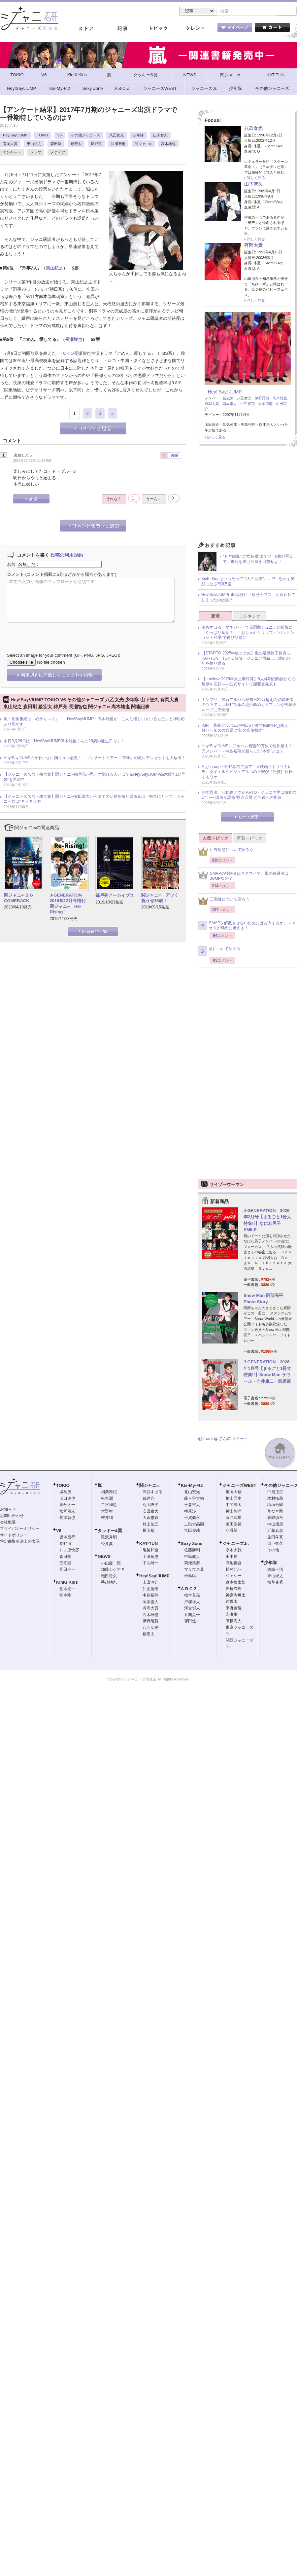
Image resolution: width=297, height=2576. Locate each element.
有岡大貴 (10, 144)
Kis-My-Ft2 (192, 1486)
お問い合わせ (12, 1516)
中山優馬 (275, 1525)
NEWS (104, 1557)
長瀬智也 (118, 144)
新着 (215, 616)
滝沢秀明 (109, 1537)
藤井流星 (234, 1518)
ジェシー (234, 1576)
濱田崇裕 (234, 1525)
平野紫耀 (234, 1608)
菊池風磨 (192, 1563)
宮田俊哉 (192, 1531)
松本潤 (107, 1499)
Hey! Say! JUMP (225, 392)
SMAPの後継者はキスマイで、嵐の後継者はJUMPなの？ (243, 877)
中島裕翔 (247, 404)
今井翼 (107, 1544)
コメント (15, 574)
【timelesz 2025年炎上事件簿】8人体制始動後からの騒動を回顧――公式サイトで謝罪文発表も (249, 682)
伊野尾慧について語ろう (225, 852)
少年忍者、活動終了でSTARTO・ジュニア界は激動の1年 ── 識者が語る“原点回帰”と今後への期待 (249, 796)
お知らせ (8, 1510)
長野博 (65, 1544)
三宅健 (65, 1563)
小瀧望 (232, 1531)
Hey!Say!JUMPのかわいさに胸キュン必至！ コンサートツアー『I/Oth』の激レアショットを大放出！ (94, 758)
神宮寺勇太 (236, 1596)
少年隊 (138, 136)
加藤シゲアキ (113, 1570)
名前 (11, 565)
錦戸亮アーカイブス (114, 896)
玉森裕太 (192, 1505)
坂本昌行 (67, 1537)
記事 (122, 29)
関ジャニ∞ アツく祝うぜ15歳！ (160, 898)
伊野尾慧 (262, 399)
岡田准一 (67, 1570)
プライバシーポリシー (20, 1529)
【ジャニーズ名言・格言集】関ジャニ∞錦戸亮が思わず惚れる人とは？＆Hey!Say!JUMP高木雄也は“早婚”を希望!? (94, 778)
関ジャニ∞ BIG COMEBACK (18, 898)
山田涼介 (150, 1583)
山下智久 (160, 136)
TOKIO (42, 136)
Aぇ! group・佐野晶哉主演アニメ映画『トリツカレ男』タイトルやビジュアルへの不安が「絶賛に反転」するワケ (249, 772)
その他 (273, 1550)
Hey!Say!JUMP (15, 136)
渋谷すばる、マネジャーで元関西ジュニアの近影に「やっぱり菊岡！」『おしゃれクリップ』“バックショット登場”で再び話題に (248, 633)
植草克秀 (275, 1583)
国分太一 (67, 1505)
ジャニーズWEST (239, 1486)
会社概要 (8, 1523)
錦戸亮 (96, 144)
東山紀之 (34, 144)
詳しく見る (256, 178)
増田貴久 (109, 1576)
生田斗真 (275, 1537)
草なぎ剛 (275, 1512)
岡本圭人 (229, 404)
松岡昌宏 (67, 1512)
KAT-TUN (148, 1544)
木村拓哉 (275, 1499)
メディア (57, 153)
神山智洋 (234, 1512)
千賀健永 (192, 1518)
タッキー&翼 (110, 1531)
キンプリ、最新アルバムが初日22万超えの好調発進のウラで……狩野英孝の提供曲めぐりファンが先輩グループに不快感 (249, 705)
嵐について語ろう (219, 951)
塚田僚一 (192, 1621)
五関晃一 (192, 1615)
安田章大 (150, 1512)
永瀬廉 (232, 1615)
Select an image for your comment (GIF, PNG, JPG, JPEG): (63, 655)
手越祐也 (109, 1583)
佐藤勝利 (192, 1550)
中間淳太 (234, 1505)
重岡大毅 (234, 1492)
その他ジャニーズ (85, 136)
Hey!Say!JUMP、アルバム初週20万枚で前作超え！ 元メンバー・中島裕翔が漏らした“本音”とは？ (249, 749)
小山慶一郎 (111, 1564)
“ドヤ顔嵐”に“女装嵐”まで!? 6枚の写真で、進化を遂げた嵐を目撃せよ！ (258, 560)
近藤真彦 (275, 1531)
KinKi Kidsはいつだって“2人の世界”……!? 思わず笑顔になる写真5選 (248, 582)
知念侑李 (265, 404)
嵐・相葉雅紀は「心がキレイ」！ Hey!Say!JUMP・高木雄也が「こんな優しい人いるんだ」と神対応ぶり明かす (94, 722)
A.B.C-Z (189, 1589)
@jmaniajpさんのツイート (223, 1439)
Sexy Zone (191, 1544)
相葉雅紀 (109, 1492)
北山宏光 (192, 1492)
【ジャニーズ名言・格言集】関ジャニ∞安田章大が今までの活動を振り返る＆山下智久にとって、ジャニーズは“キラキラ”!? (94, 800)
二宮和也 (109, 1505)
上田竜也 (150, 1557)
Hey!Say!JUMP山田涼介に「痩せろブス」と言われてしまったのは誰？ (248, 598)
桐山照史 (234, 1499)
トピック (158, 29)
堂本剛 (65, 1596)
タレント (195, 29)
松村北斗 (234, 1570)
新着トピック (249, 838)
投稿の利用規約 (66, 555)
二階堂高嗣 (194, 1525)
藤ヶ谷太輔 (194, 1499)
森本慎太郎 (236, 1583)
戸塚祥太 (192, 1602)
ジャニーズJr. (235, 1544)
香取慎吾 (275, 1518)
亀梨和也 (150, 1550)
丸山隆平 (150, 1505)
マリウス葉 (194, 1570)
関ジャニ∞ (143, 144)
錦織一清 (275, 1570)
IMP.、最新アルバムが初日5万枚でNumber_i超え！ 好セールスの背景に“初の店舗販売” (249, 729)
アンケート (12, 153)
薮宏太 (76, 144)
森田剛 (55, 144)
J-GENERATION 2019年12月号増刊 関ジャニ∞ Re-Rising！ (68, 904)
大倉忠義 (150, 1518)
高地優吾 (234, 1563)
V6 (59, 136)
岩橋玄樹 (234, 1589)
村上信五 (150, 1525)
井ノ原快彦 (69, 1550)
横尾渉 (190, 1512)
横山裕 (148, 1531)
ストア (86, 29)
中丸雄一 (150, 1563)
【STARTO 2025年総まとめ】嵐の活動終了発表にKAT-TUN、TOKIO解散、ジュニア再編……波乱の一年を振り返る (248, 658)
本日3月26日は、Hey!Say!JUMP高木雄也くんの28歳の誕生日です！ (64, 741)
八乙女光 (116, 136)
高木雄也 (168, 144)
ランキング (249, 616)
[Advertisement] (247, 496)
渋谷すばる (152, 1492)
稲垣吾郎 (275, 1505)
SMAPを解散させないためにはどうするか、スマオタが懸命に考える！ (246, 926)
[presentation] (57, 633)
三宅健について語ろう (223, 902)
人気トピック (215, 838)
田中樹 (232, 1557)
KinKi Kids (67, 1582)
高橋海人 (234, 1621)
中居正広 (275, 1492)
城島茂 (65, 1492)
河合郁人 (192, 1608)
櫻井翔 (107, 1518)
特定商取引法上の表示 (20, 1542)
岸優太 (232, 1602)
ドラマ (35, 153)
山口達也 (67, 1499)
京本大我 (234, 1550)
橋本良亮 (192, 1596)
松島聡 (190, 1576)
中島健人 (192, 1557)
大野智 (107, 1512)
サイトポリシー (14, 1535)
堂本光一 (67, 1589)
